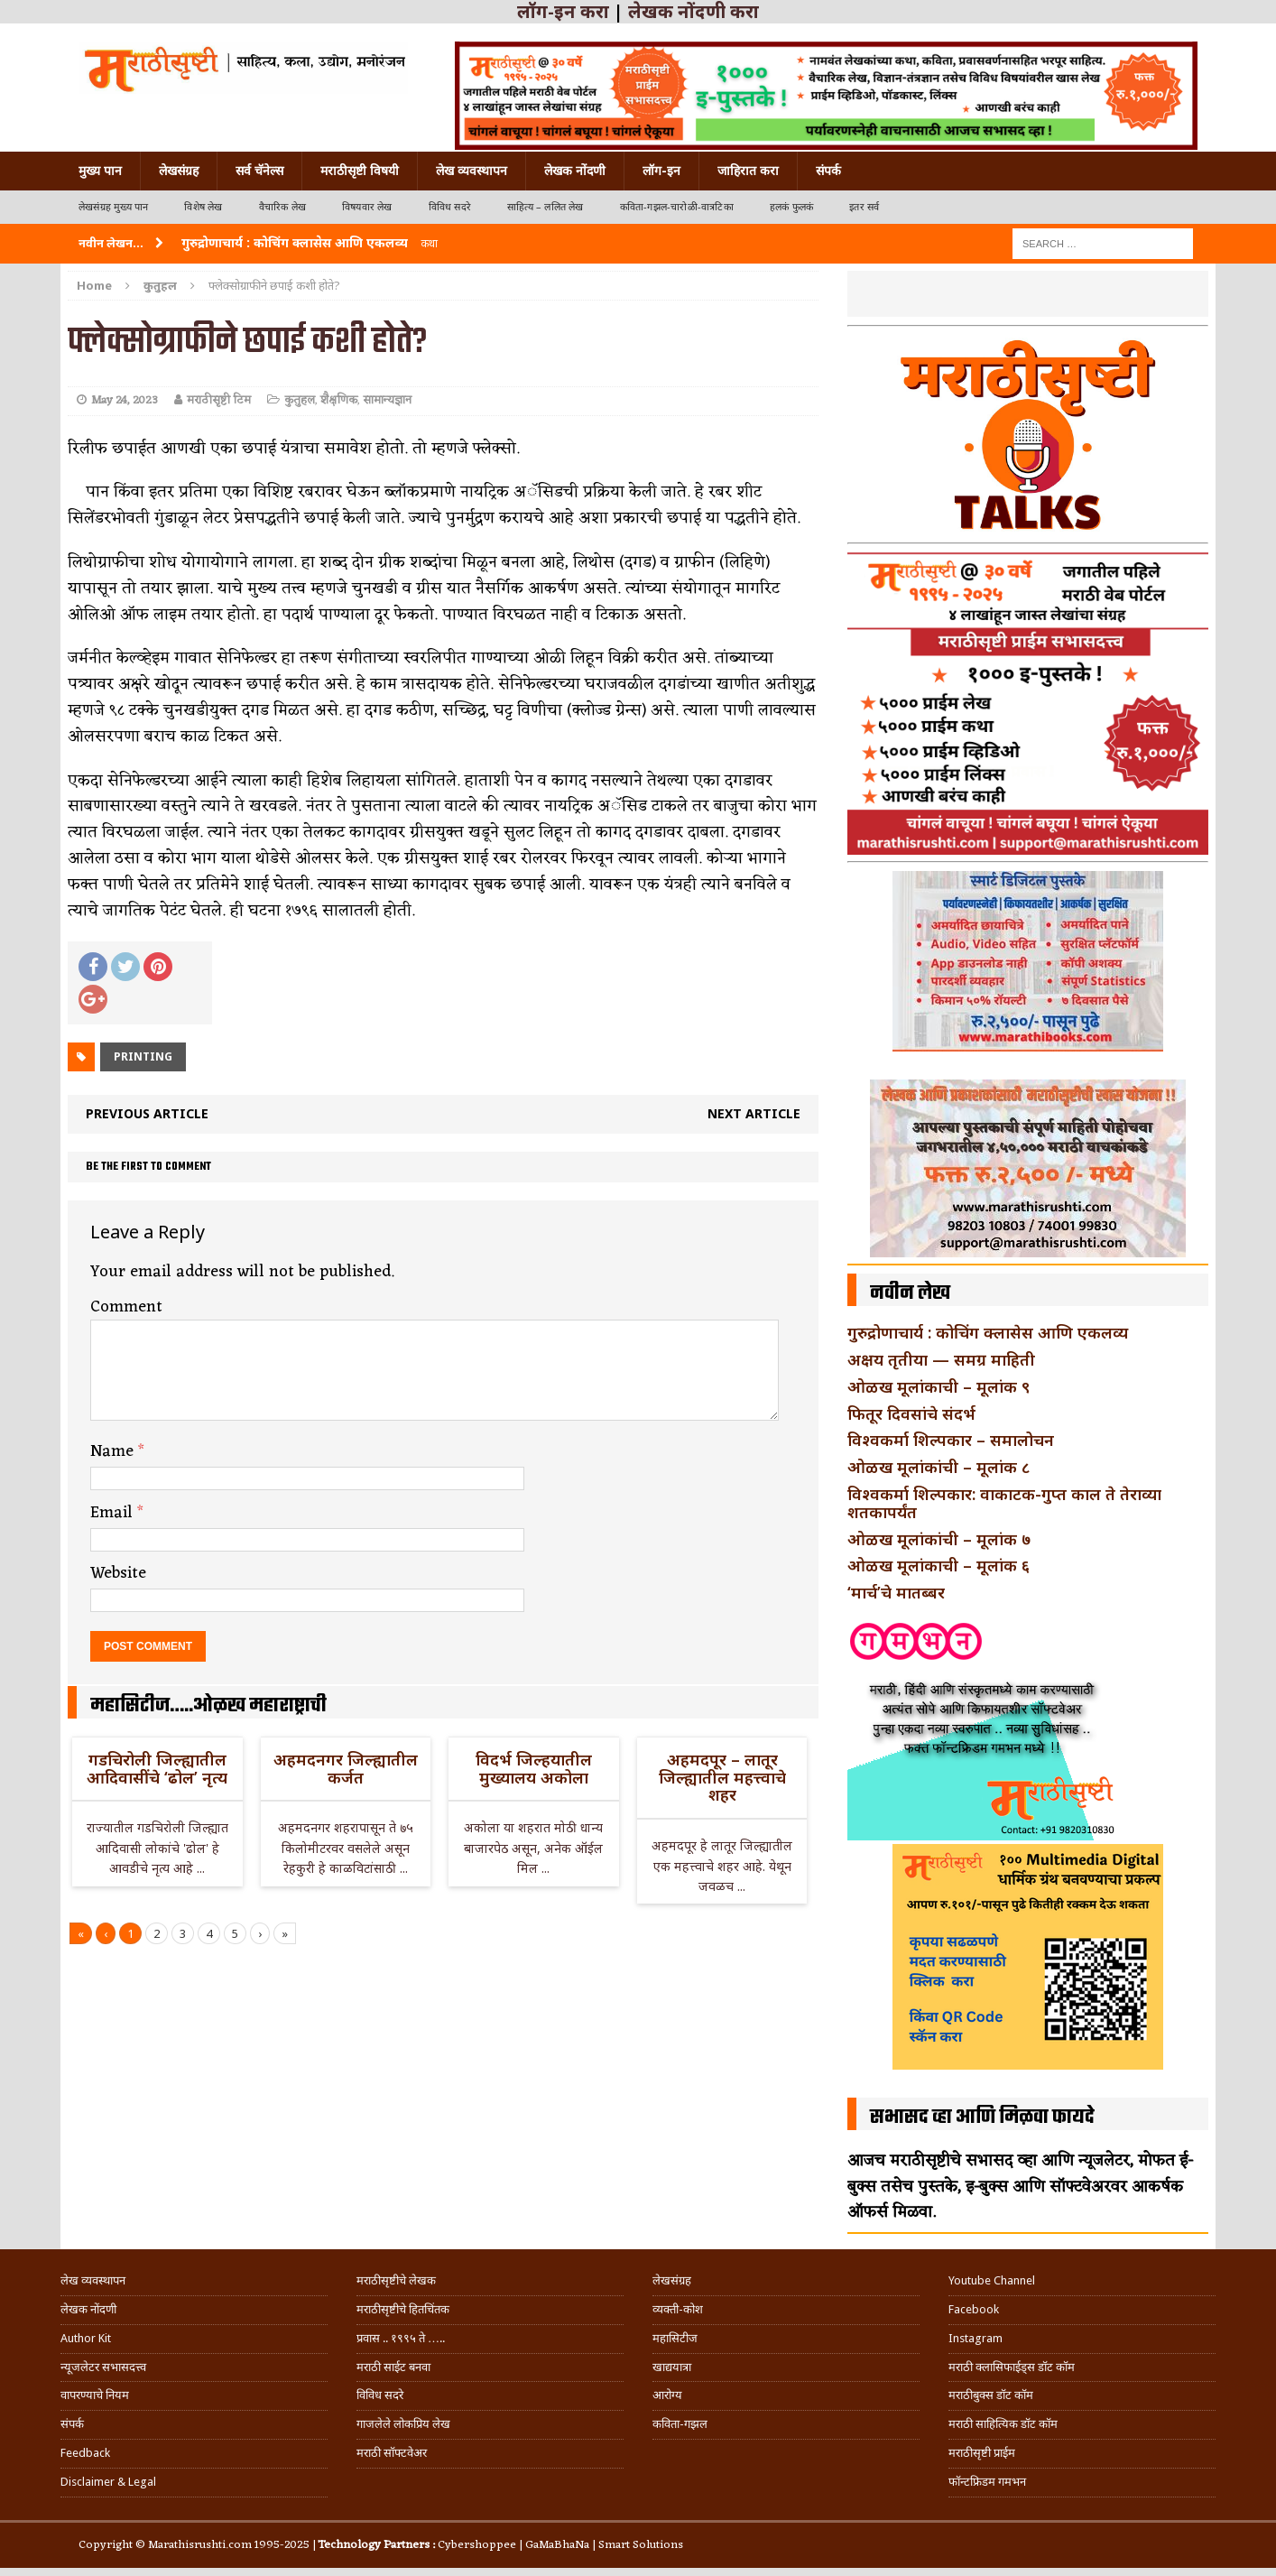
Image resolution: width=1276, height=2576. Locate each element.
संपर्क (828, 170)
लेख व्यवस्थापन (471, 170)
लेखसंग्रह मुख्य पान (113, 207)
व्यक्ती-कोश (677, 2309)
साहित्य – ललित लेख (545, 207)
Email (113, 1512)
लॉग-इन (661, 170)
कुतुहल (299, 400)
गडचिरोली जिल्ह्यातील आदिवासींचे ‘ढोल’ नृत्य (157, 1768)
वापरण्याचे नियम (94, 2395)
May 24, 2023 (124, 400)
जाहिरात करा (748, 170)
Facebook (973, 2309)
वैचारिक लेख (282, 207)
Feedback (85, 2453)
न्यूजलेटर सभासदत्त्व (103, 2367)
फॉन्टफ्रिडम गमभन (987, 2481)
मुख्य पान (100, 170)
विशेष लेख (203, 207)
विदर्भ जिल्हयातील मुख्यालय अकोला (534, 1768)
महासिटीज (675, 2338)
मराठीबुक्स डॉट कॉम (990, 2395)
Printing (143, 1056)
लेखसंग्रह (179, 170)
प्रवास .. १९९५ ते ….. (400, 2338)
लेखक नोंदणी (575, 170)
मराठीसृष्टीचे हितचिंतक (402, 2309)
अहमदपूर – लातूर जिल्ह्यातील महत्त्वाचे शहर (722, 1777)
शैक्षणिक (338, 400)
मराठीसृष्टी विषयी (359, 170)
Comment (126, 1307)
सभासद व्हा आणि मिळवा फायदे (982, 2117)
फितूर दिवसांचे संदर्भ (911, 1413)
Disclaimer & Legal (108, 2481)
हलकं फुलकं (791, 207)
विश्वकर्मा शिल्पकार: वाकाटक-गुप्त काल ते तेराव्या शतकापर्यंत (1004, 1503)
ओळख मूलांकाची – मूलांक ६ (938, 1565)
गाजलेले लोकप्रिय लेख (403, 2424)
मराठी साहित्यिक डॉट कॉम (1003, 2424)
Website (118, 1573)
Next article (753, 1113)
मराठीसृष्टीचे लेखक (396, 2280)
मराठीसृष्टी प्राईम (981, 2453)
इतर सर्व (864, 207)
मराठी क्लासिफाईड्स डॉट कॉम (1011, 2367)
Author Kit (85, 2338)
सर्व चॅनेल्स (259, 170)
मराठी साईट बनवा (393, 2367)
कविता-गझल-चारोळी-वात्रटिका (677, 207)
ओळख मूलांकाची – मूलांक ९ (938, 1386)
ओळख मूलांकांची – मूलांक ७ (939, 1539)
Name (114, 1451)
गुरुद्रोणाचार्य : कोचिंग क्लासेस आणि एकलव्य (987, 1332)
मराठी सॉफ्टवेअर (391, 2453)
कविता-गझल (679, 2424)
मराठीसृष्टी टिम (219, 400)
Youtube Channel (991, 2280)
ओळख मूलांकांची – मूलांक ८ (938, 1467)
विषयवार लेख (367, 207)
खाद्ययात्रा (671, 2367)
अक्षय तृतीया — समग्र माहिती (941, 1359)
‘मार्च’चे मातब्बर (896, 1592)
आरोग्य (667, 2395)
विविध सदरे (450, 207)
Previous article (147, 1113)
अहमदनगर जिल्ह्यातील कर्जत (345, 1768)
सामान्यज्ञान (387, 400)
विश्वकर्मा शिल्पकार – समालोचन (950, 1439)
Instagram (975, 2338)
